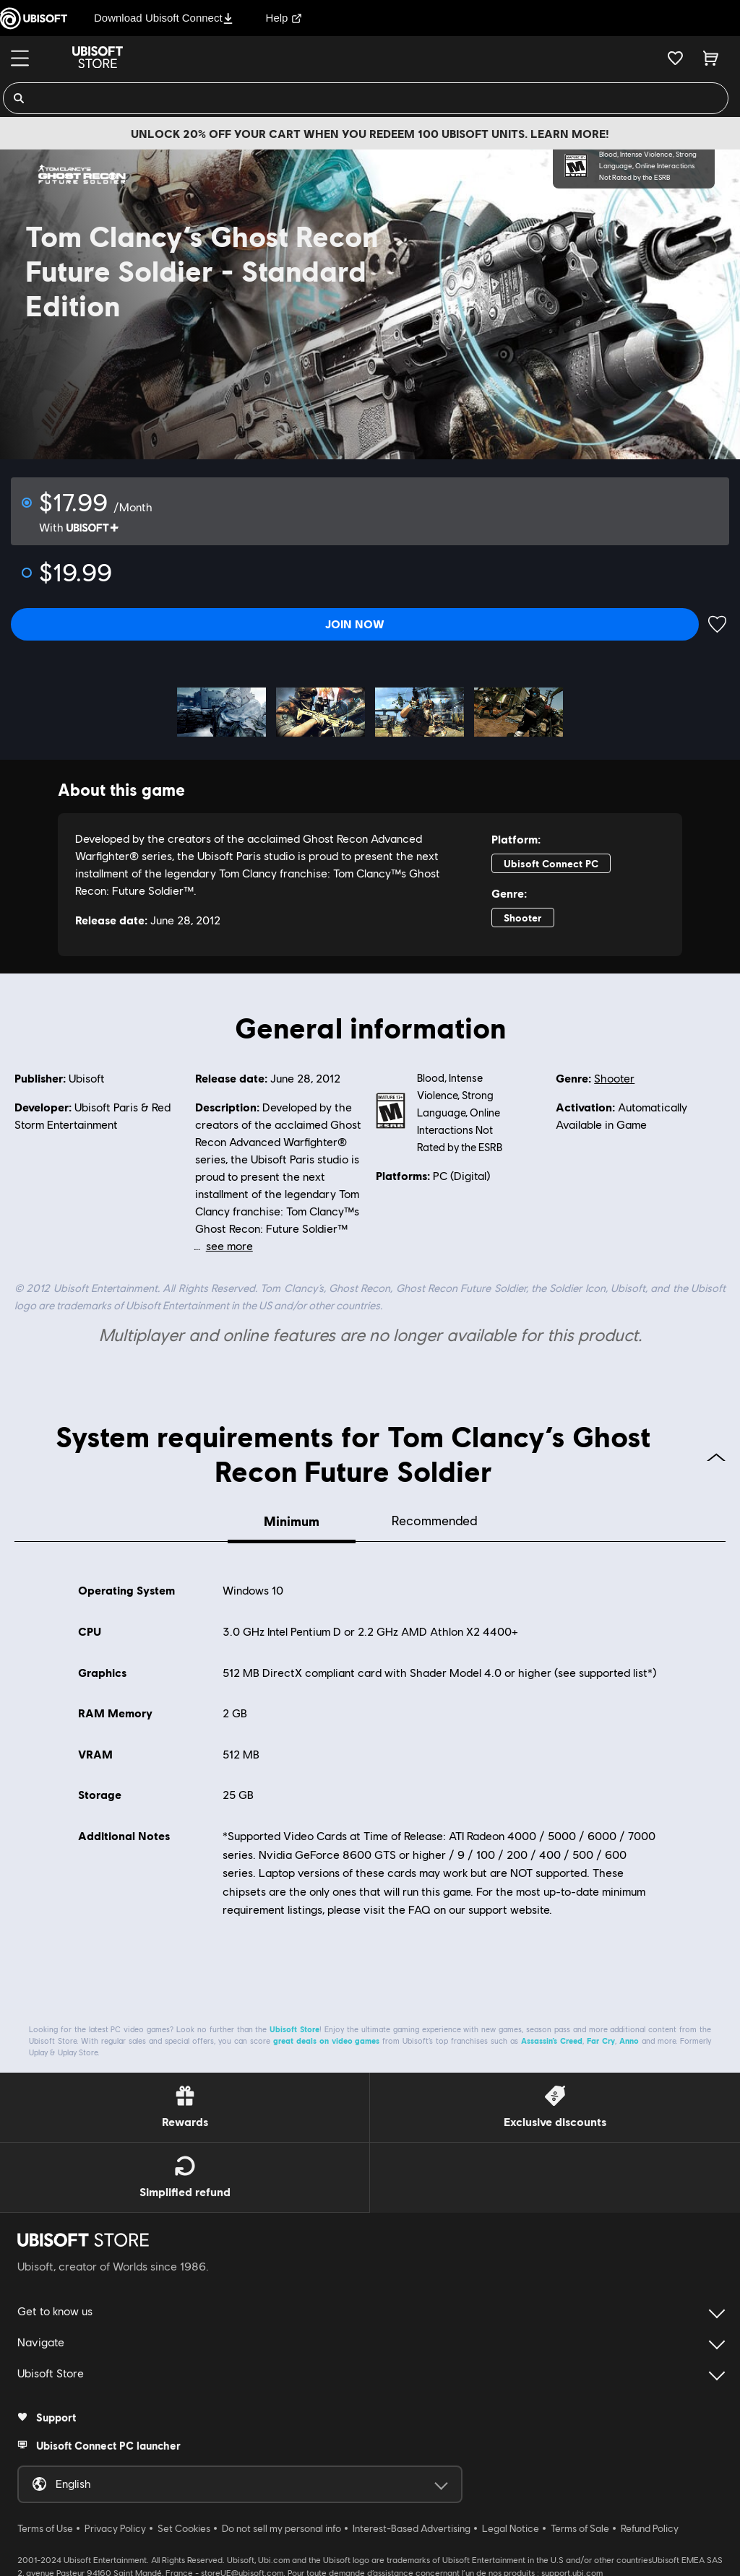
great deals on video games (326, 2037)
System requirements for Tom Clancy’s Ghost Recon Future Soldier (391, 1446)
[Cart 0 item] (711, 57)
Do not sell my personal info (281, 2525)
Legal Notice (510, 2525)
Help (284, 18)
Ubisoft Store (294, 2025)
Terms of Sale (580, 2525)
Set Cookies (184, 2525)
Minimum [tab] (291, 1514)
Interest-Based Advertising (411, 2525)
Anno (629, 2037)
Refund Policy (650, 2525)
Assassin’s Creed (551, 2037)
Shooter (614, 1072)
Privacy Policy (115, 2525)
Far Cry (601, 2037)
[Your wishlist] (675, 57)
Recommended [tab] (434, 1514)
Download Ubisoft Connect (163, 18)
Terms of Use (45, 2525)
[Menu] (20, 58)
